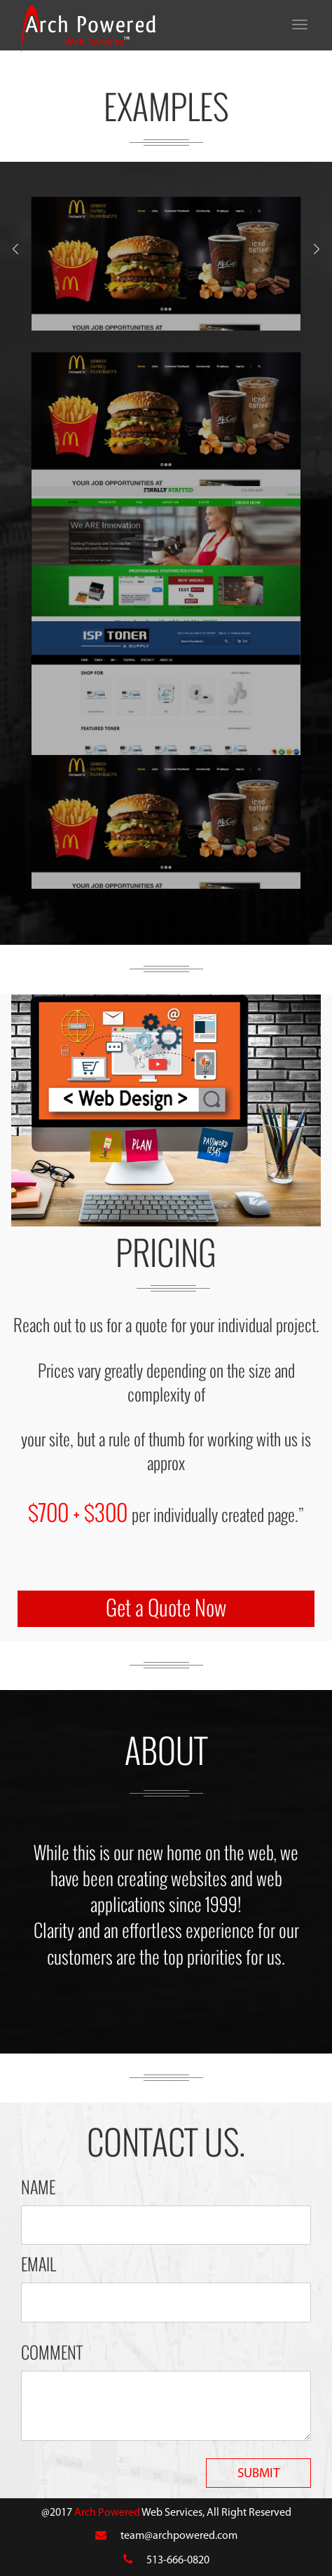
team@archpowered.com (178, 2536)
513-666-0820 (177, 2560)
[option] (166, 264)
